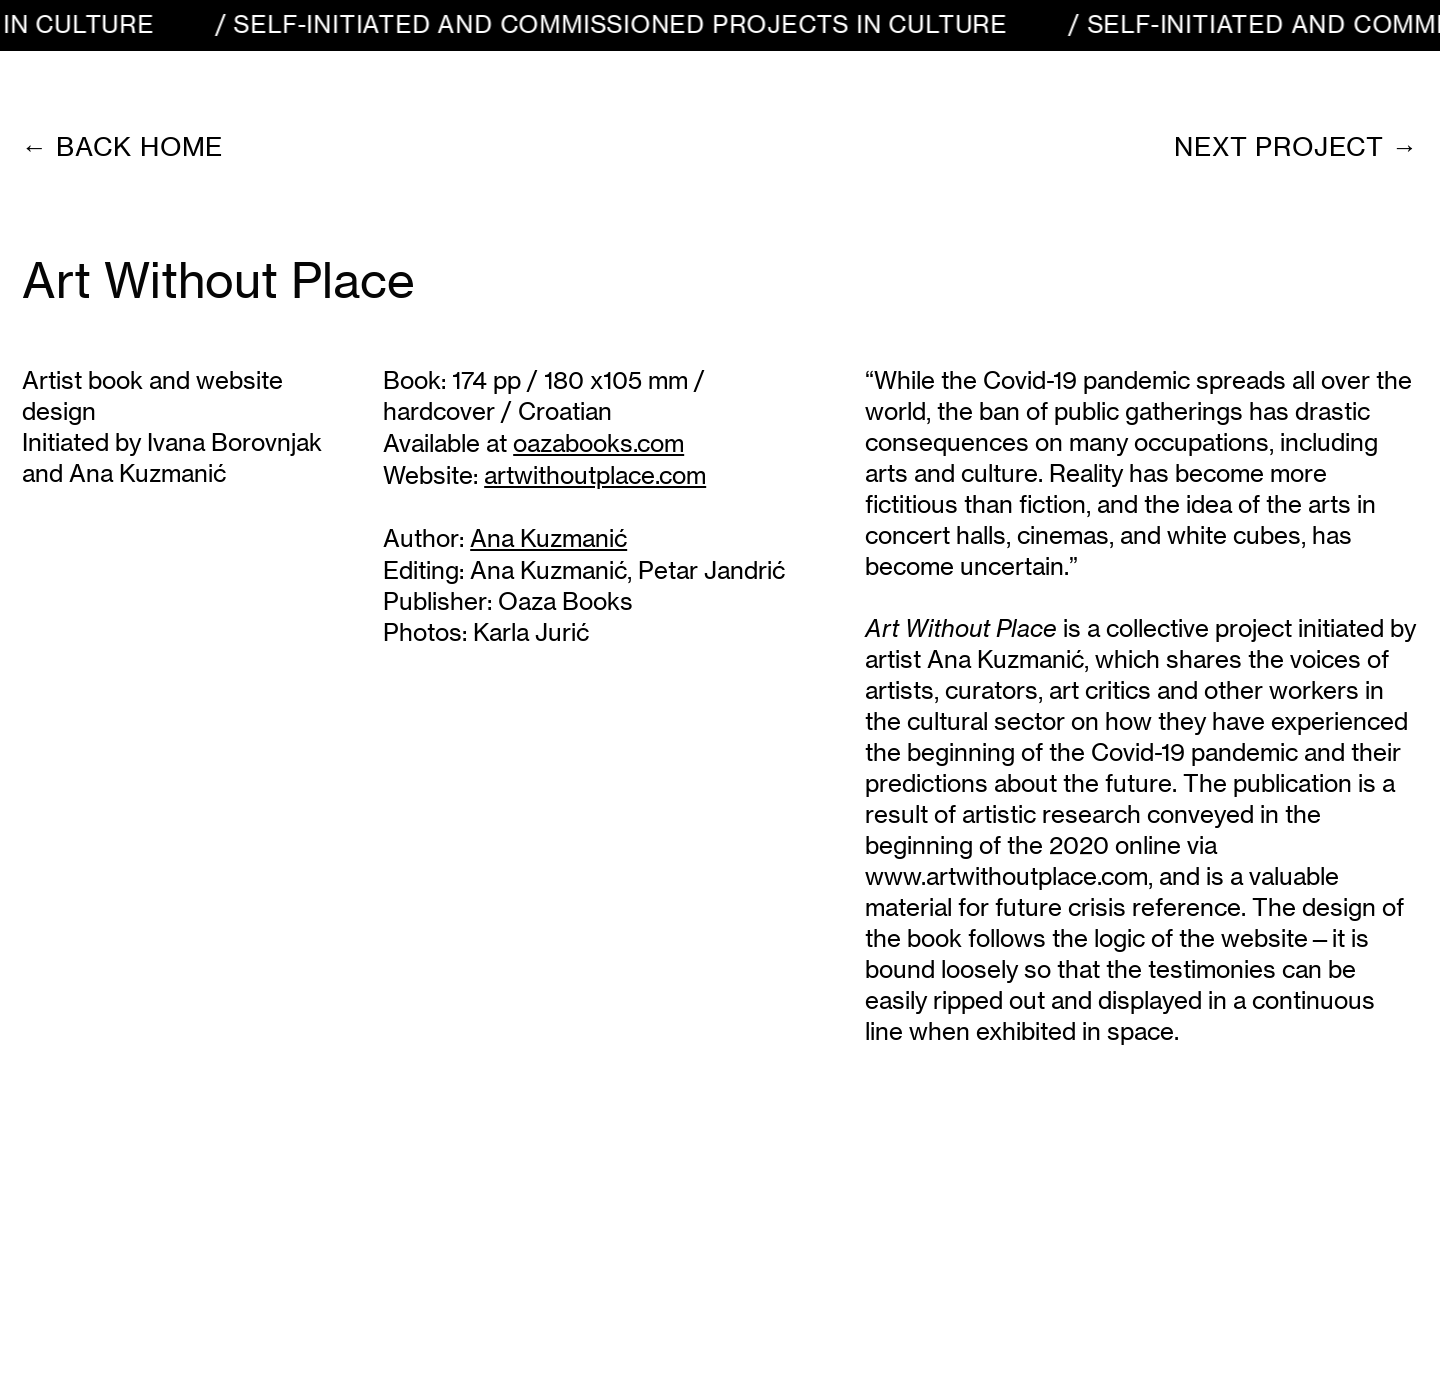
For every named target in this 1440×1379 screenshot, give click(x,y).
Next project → (1296, 146)
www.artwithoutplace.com (1006, 876)
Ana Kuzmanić (548, 570)
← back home (123, 146)
